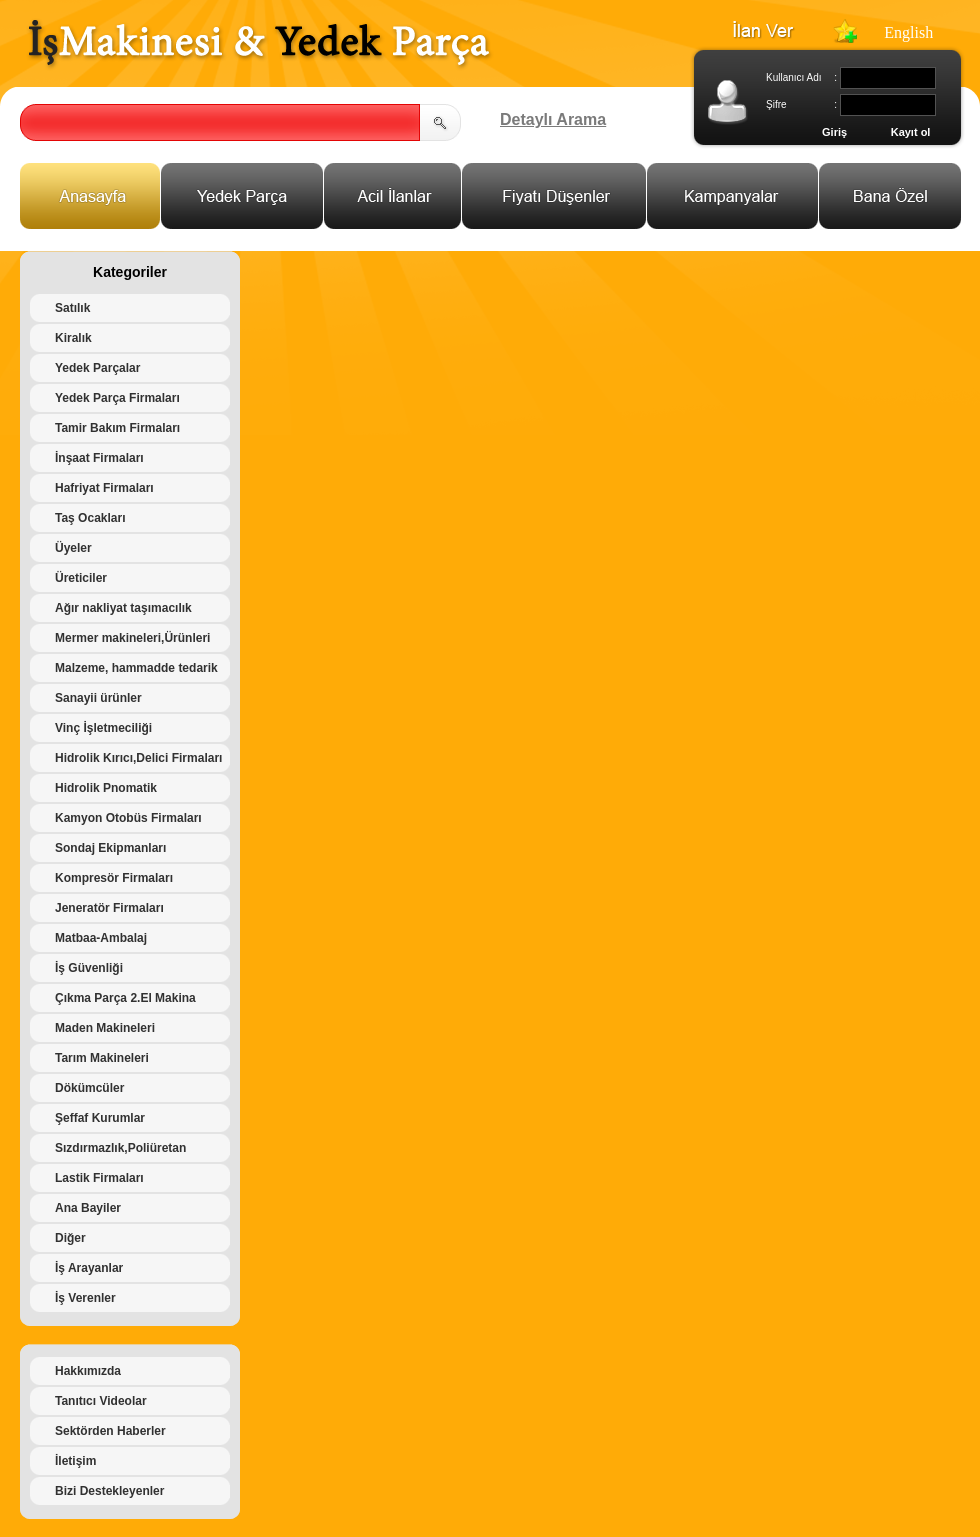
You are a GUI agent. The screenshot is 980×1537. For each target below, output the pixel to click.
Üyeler (73, 548)
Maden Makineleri (105, 1028)
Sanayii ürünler (98, 698)
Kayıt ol (911, 132)
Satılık (72, 308)
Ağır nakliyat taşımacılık (123, 608)
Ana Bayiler (88, 1208)
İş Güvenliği (89, 968)
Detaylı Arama (553, 119)
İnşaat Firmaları (99, 458)
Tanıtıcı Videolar (101, 1401)
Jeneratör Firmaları (109, 908)
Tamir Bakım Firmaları (117, 428)
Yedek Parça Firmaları (117, 398)
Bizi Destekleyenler (109, 1491)
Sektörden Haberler (110, 1431)
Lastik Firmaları (99, 1178)
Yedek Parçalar (97, 368)
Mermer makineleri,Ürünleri (132, 638)
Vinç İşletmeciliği (103, 728)
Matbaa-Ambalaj (101, 938)
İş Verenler (85, 1298)
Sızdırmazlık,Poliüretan (120, 1148)
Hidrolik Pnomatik (106, 788)
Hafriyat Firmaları (104, 488)
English (908, 32)
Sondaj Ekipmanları (110, 848)
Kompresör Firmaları (114, 878)
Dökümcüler (89, 1088)
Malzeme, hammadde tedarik (136, 668)
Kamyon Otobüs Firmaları (128, 818)
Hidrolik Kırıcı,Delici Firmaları (138, 758)
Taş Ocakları (90, 518)
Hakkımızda (88, 1371)
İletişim (75, 1461)
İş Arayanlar (89, 1268)
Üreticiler (81, 578)
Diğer (70, 1238)
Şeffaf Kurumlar (100, 1118)
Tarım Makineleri (102, 1058)
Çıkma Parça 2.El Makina (125, 998)
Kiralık (73, 338)
